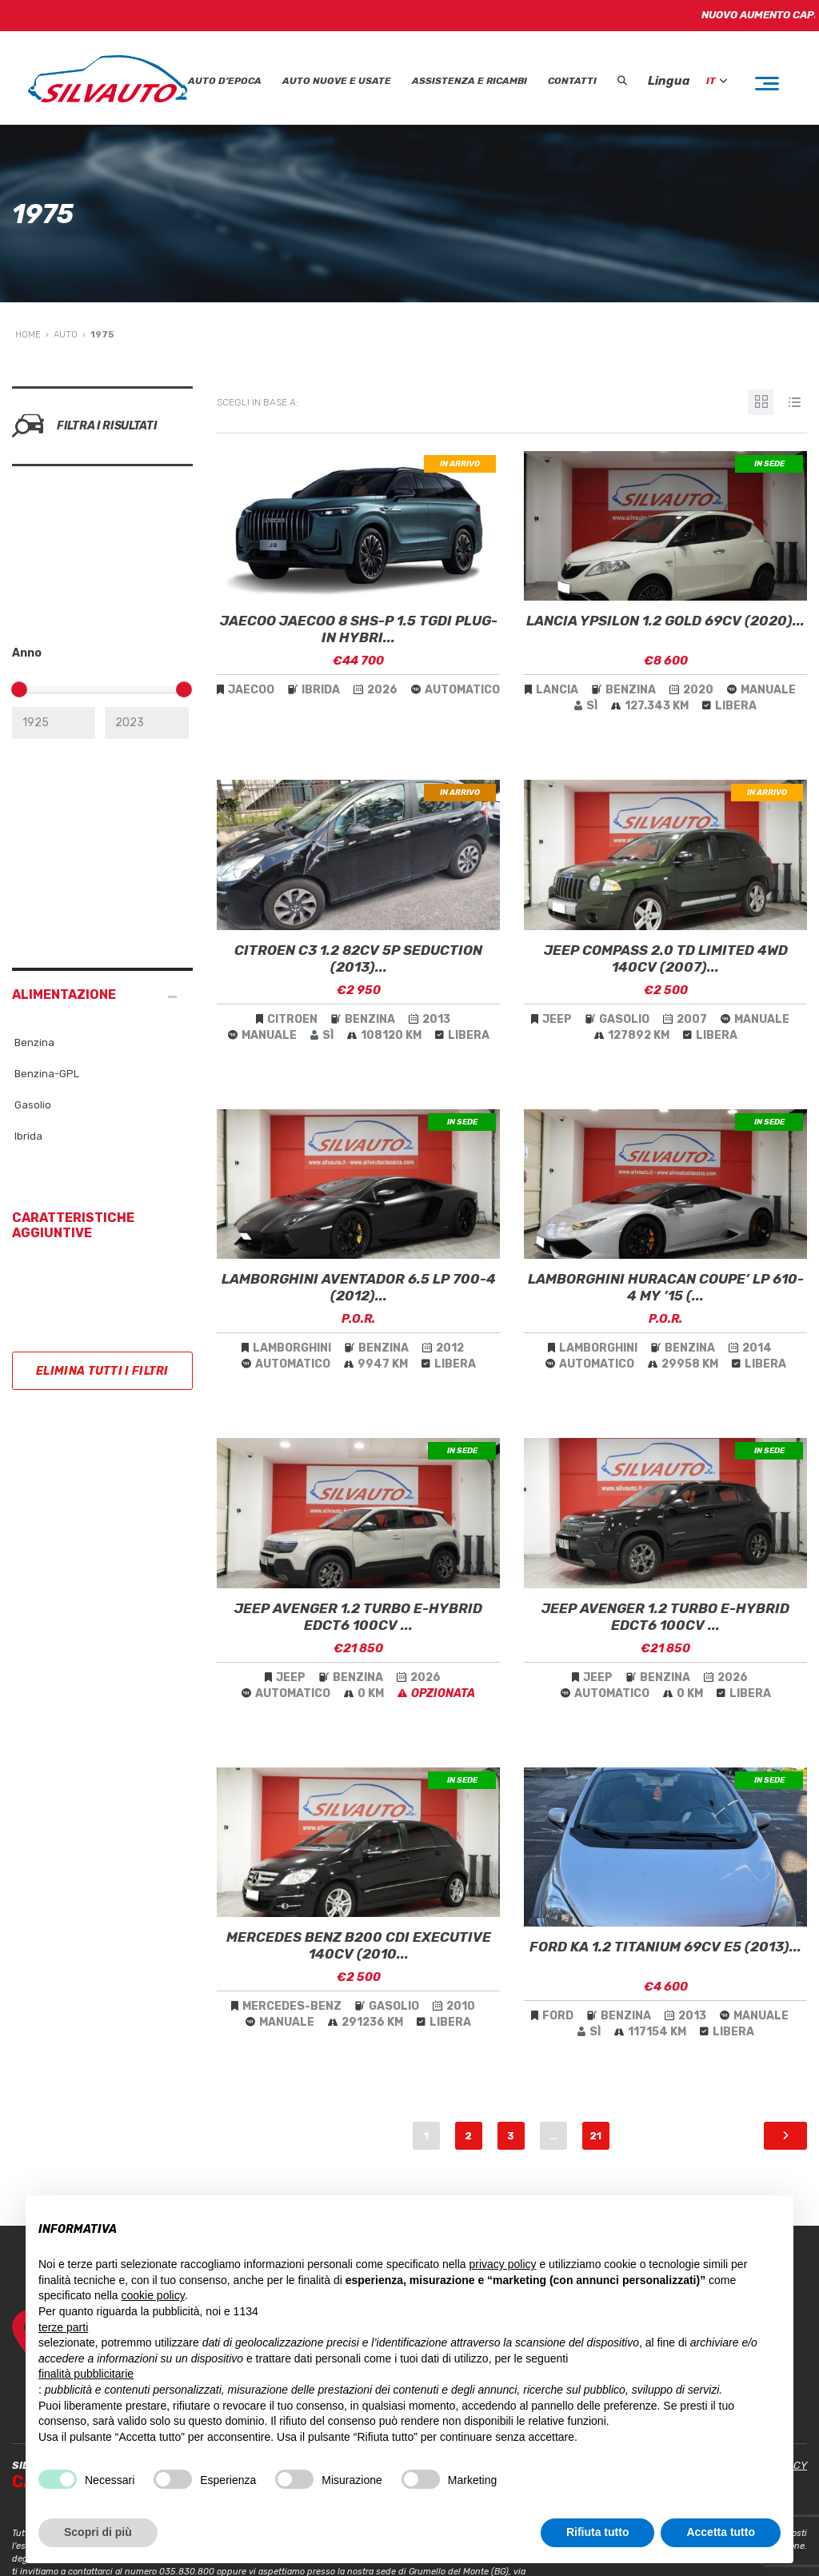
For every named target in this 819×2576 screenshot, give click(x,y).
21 (595, 2136)
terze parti (63, 2327)
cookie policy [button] (153, 2295)
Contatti (572, 80)
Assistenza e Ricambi (469, 80)
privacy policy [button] (503, 2264)
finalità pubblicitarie (86, 2373)
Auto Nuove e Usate (336, 80)
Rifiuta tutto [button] (597, 2532)
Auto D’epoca (225, 80)
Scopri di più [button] (98, 2532)
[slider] (19, 689)
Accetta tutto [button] (720, 2532)
